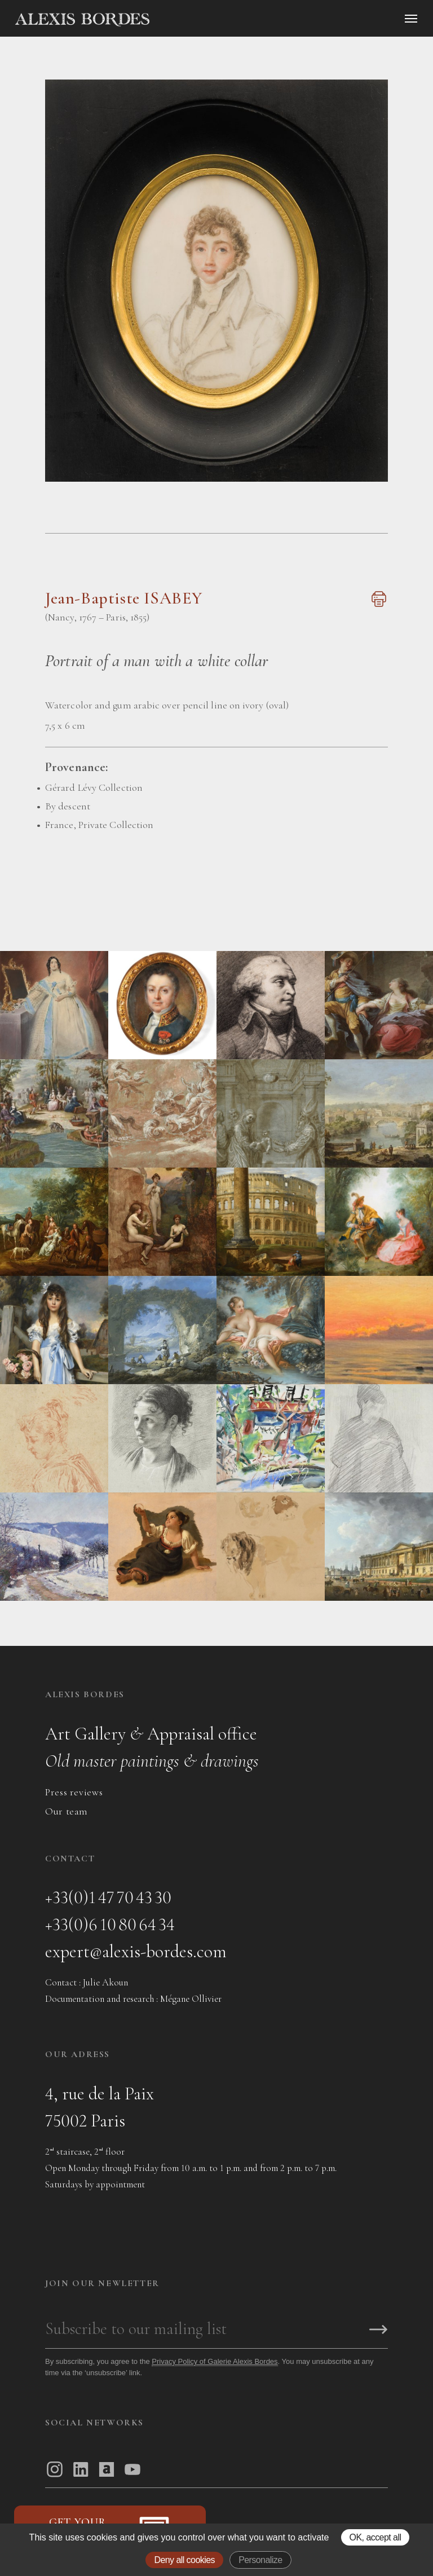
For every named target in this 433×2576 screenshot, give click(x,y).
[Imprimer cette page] (377, 605)
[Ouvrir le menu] (411, 18)
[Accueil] (178, 19)
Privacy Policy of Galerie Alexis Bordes (214, 2361)
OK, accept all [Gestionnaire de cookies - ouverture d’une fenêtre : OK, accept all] (375, 2537)
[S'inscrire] (378, 2330)
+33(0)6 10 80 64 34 (110, 1924)
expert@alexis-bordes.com (136, 1951)
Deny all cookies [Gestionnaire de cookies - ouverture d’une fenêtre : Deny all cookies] (184, 2560)
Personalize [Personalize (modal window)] (260, 2560)
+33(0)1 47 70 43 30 (108, 1897)
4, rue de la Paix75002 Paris (99, 2107)
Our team (66, 1811)
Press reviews (74, 1792)
